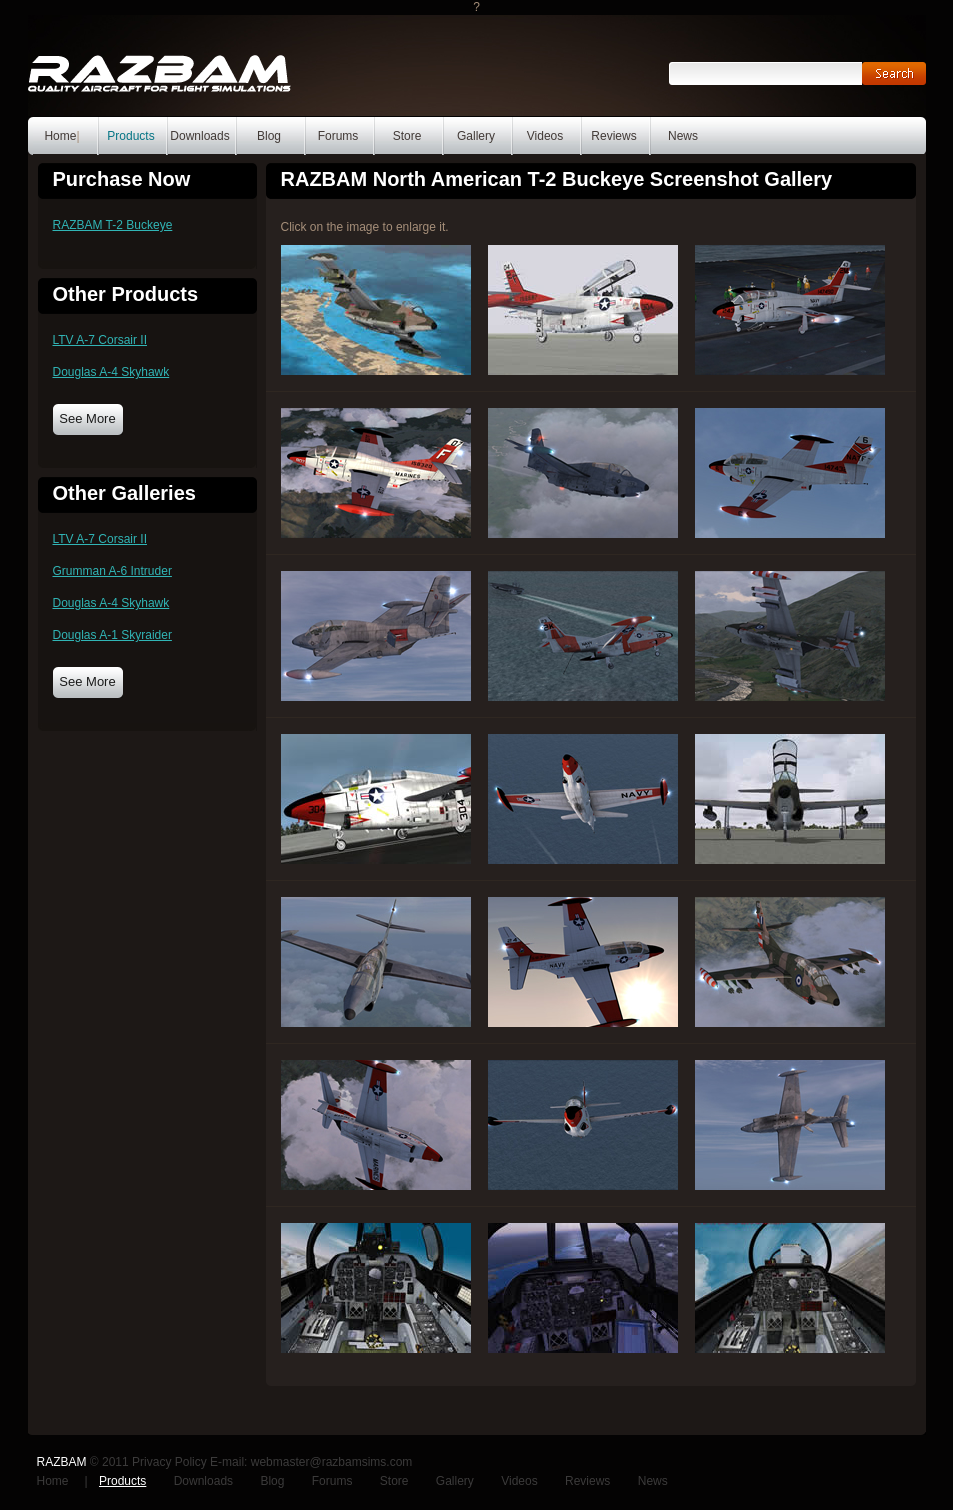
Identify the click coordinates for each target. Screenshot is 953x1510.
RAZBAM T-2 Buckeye (113, 225)
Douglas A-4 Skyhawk (111, 372)
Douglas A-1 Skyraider (112, 635)
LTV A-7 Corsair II (100, 340)
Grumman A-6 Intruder (112, 571)
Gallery (476, 136)
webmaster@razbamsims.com (332, 1462)
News (683, 136)
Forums (338, 136)
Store (407, 136)
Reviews (613, 136)
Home (60, 136)
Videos (545, 136)
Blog (269, 136)
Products (130, 136)
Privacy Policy (169, 1462)
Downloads (199, 136)
